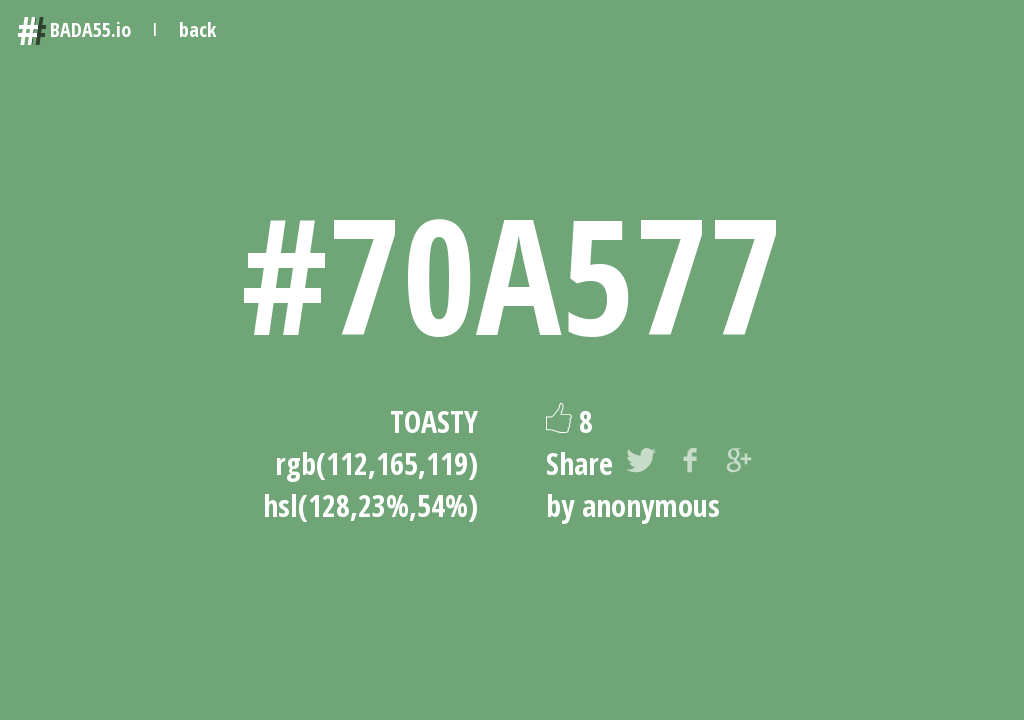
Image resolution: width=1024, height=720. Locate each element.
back (197, 29)
